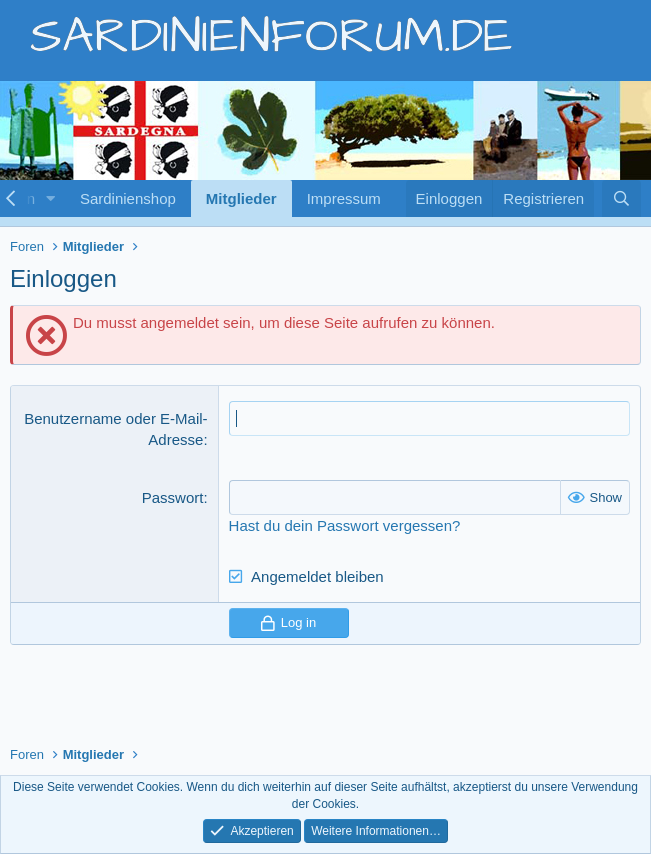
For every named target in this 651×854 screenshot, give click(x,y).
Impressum (344, 198)
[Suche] (621, 198)
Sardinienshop (128, 198)
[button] (51, 198)
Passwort (173, 497)
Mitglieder (241, 198)
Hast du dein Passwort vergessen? (345, 525)
